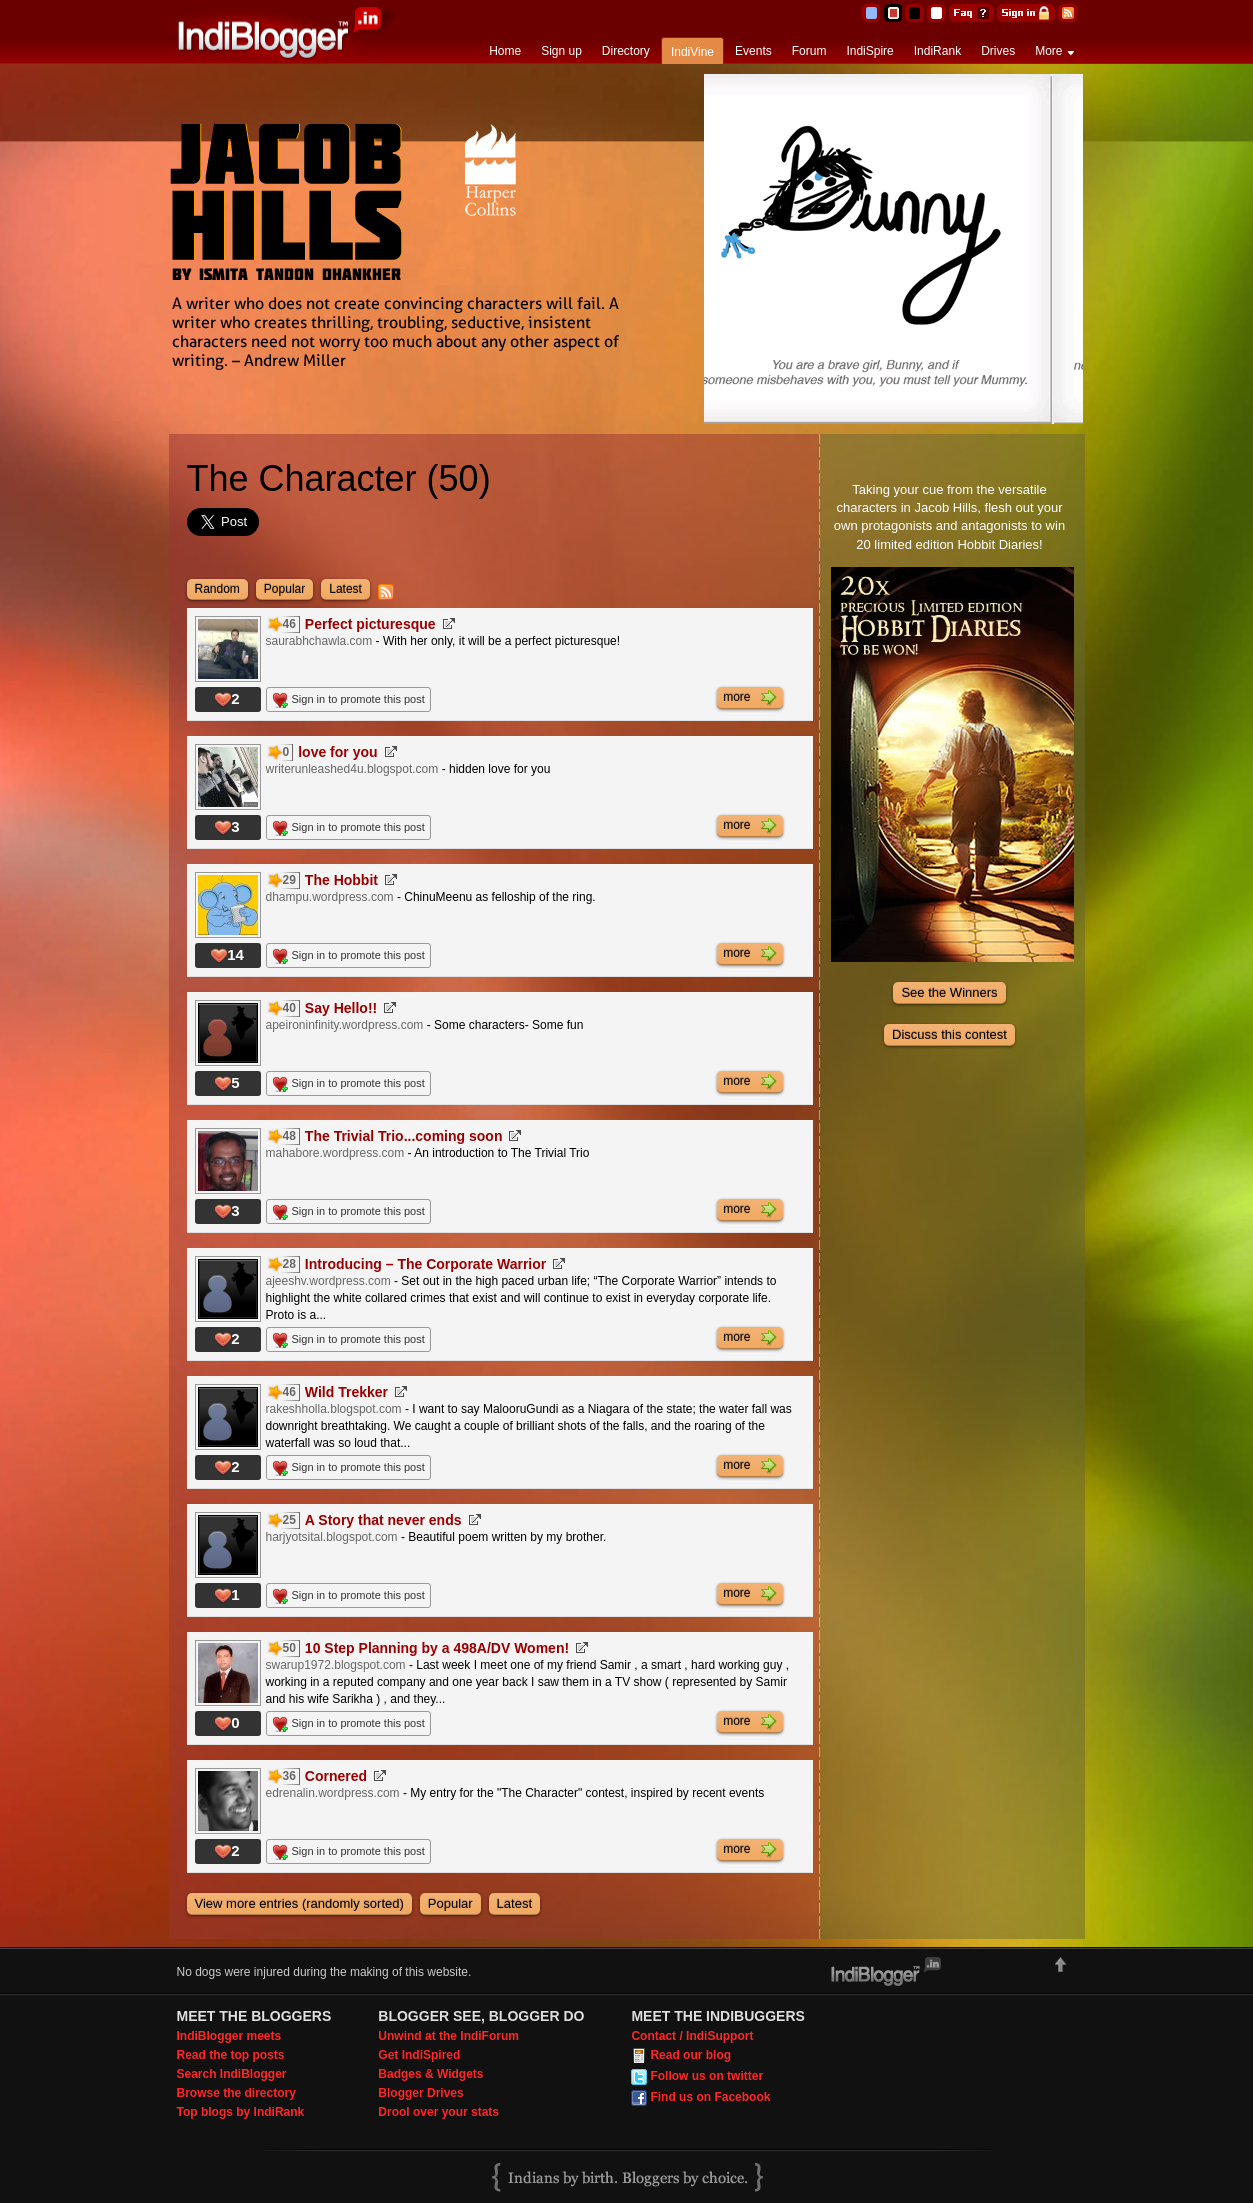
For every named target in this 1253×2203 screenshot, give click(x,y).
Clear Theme (936, 13)
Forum (809, 51)
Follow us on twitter (706, 2076)
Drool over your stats (438, 2112)
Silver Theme (914, 13)
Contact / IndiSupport (692, 2036)
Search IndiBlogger (232, 2074)
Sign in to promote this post (358, 699)
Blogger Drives (420, 2093)
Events (753, 51)
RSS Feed (1067, 13)
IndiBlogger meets (229, 2036)
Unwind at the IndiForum (448, 2036)
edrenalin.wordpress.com (333, 1793)
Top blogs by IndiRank (241, 2112)
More (1048, 51)
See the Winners (949, 992)
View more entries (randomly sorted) (299, 1903)
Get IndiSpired (419, 2055)
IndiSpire (869, 51)
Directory (626, 51)
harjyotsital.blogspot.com (332, 1537)
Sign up (561, 51)
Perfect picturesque (370, 624)
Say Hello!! (341, 1008)
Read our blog (690, 2055)
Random (217, 589)
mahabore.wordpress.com (335, 1153)
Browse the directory (236, 2093)
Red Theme (892, 13)
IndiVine (692, 52)
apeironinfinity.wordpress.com (345, 1025)
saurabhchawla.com (319, 641)
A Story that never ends (383, 1520)
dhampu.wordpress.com (330, 897)
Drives (998, 51)
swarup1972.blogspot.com (336, 1665)
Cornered (336, 1776)
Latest (345, 589)
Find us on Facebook (710, 2097)
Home (505, 51)
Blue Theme (870, 13)
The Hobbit (341, 880)
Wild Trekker (346, 1392)
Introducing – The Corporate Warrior (425, 1264)
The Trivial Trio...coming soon (404, 1136)
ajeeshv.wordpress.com (328, 1281)
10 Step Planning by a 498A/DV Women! (437, 1648)
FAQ (971, 13)
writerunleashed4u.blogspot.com (352, 769)
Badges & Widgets (430, 2074)
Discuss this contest (949, 1034)
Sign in (1026, 13)
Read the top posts (231, 2055)
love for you (337, 752)
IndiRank (937, 51)
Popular (284, 589)
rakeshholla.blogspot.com (334, 1409)
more (749, 698)
